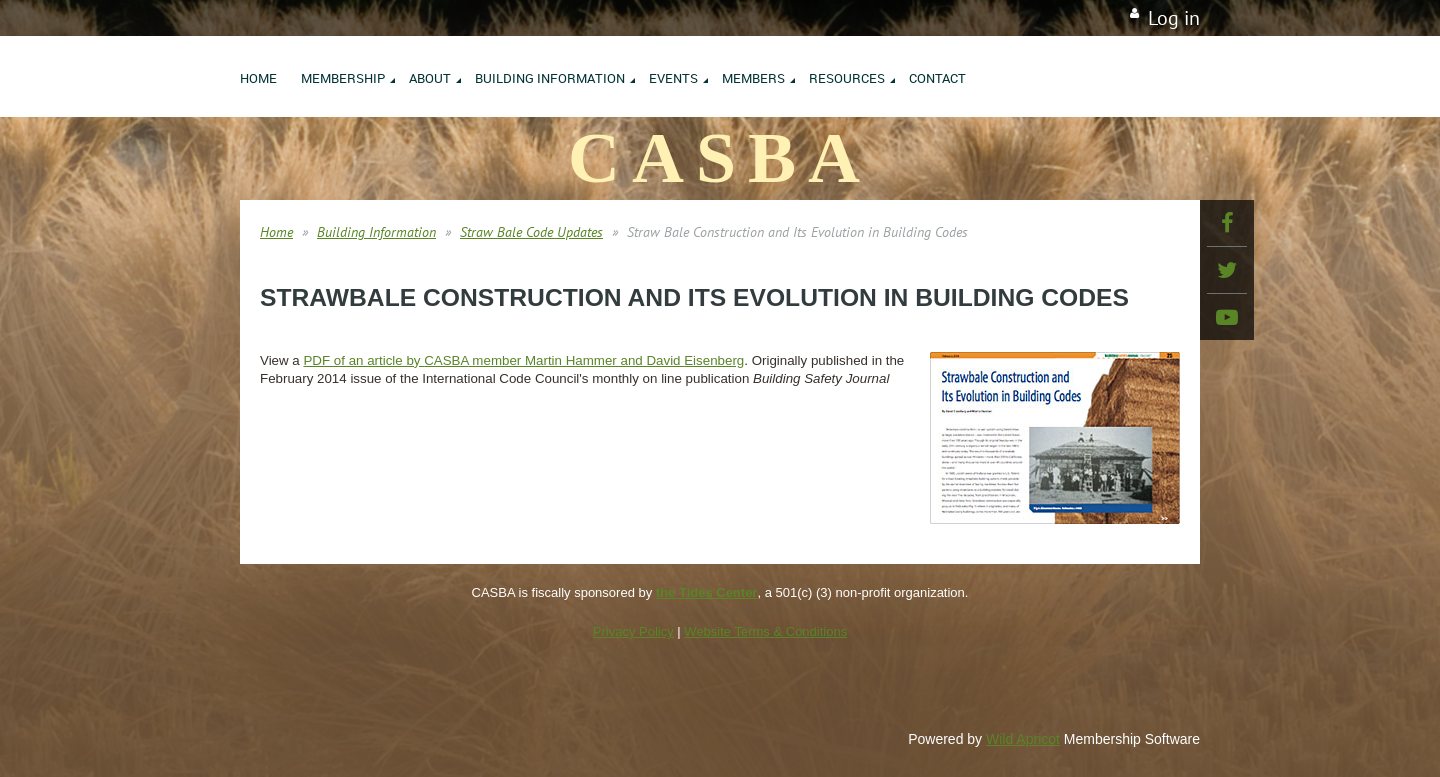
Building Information (376, 232)
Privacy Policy (633, 631)
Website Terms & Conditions (765, 631)
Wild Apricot (1023, 739)
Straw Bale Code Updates (531, 232)
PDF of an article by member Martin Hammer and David (523, 360)
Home (276, 232)
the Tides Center (707, 592)
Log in (1174, 18)
